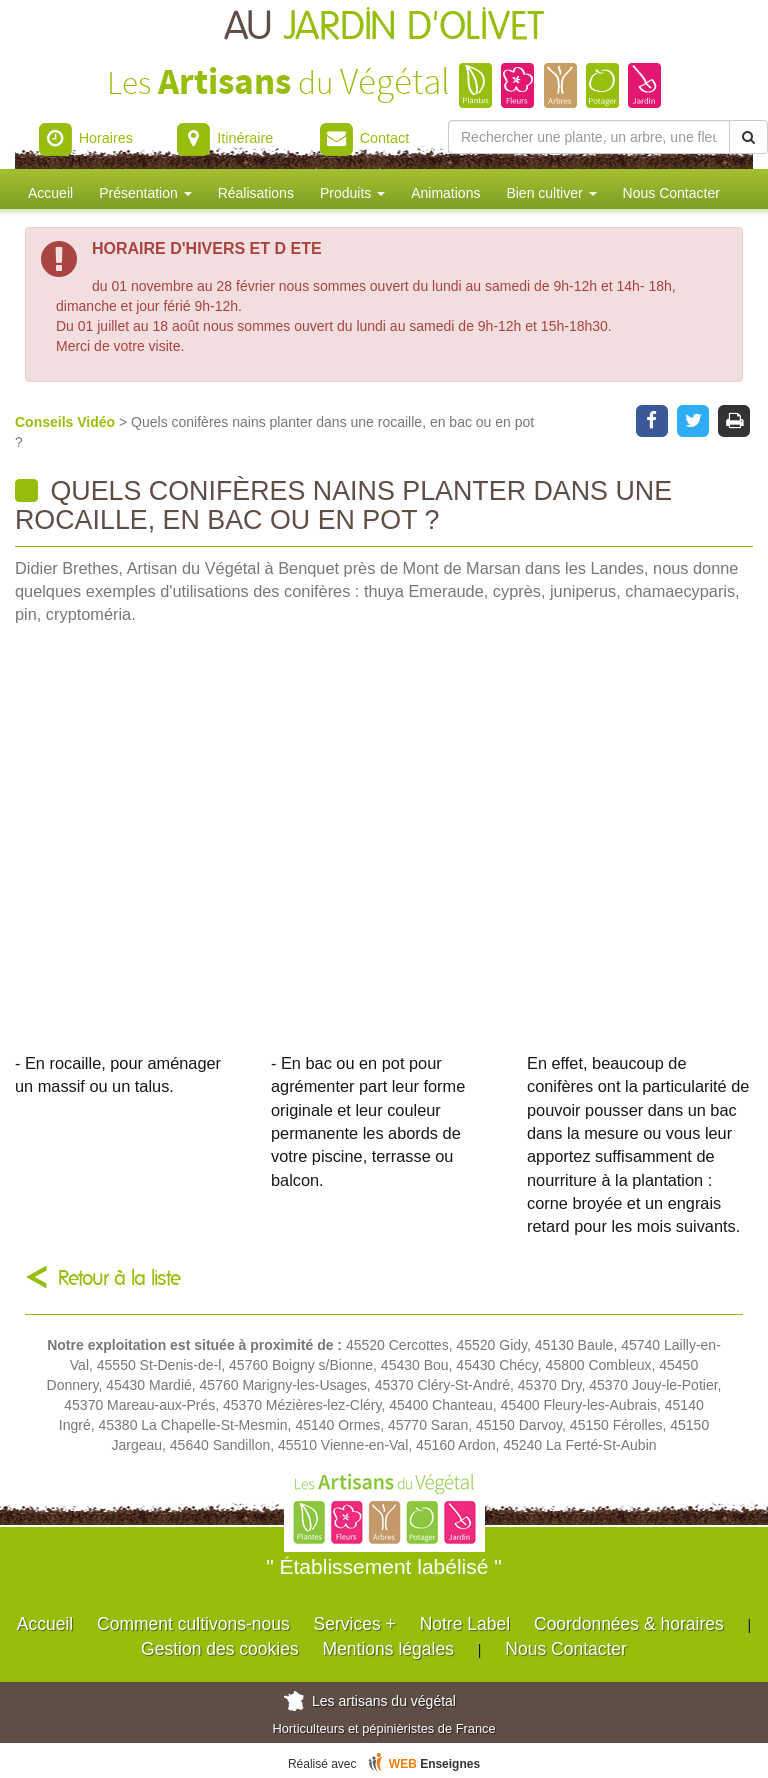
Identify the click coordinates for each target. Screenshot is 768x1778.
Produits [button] (352, 193)
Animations (445, 193)
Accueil (50, 193)
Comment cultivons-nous (193, 1624)
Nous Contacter (671, 193)
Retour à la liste (119, 1278)
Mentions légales (388, 1649)
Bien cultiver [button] (551, 193)
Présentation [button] (145, 193)
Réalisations (256, 193)
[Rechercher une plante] (589, 137)
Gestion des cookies (220, 1649)
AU (384, 27)
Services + (355, 1624)
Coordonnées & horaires (629, 1624)
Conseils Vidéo (67, 422)
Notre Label (465, 1624)
